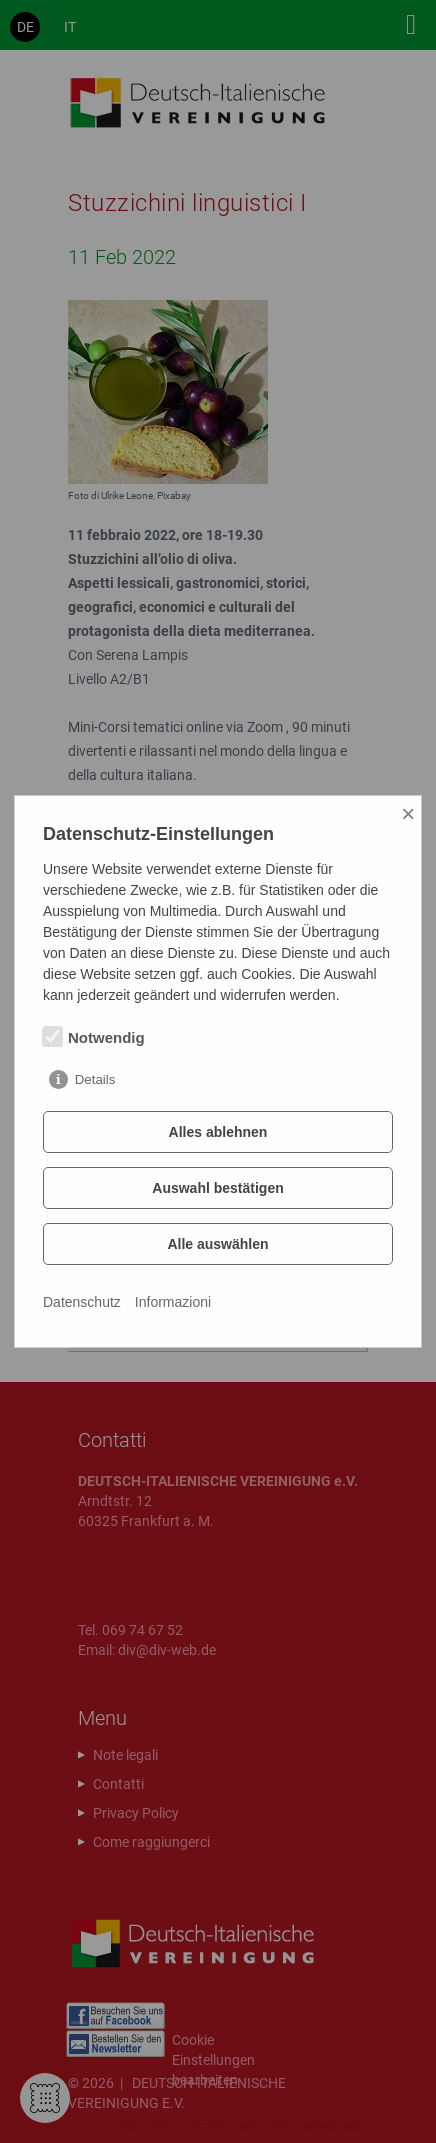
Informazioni (173, 1302)
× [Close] (408, 813)
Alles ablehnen (218, 1132)
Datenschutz (82, 1302)
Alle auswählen (217, 1244)
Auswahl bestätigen (217, 1188)
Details (95, 1079)
